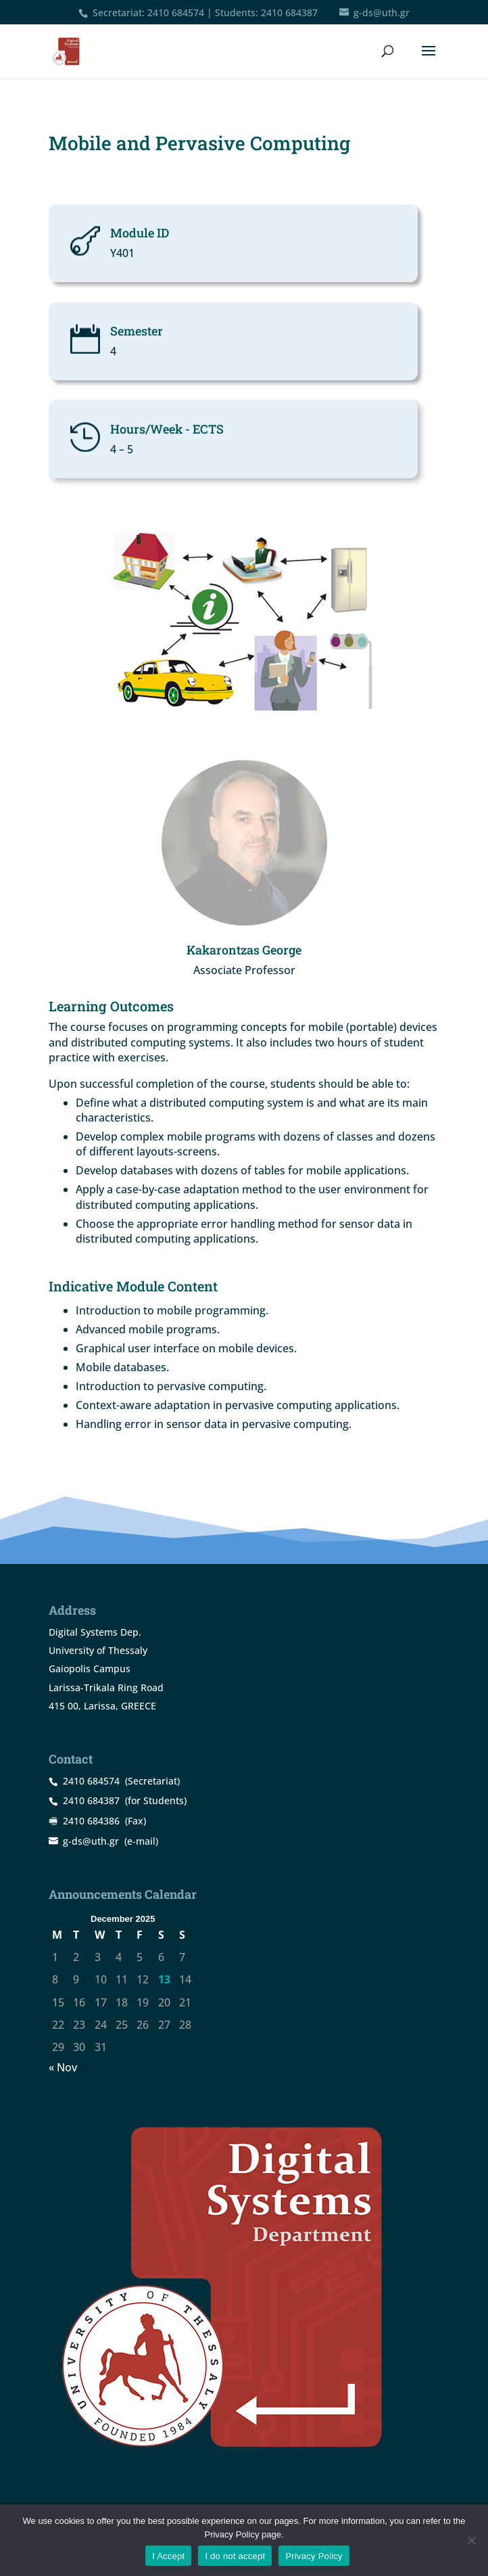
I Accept (168, 2556)
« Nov (63, 2067)
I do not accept (235, 2556)
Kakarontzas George (244, 950)
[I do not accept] (471, 2540)
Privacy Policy (313, 2556)
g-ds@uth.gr (91, 1841)
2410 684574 (175, 12)
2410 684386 (91, 1820)
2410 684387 (289, 12)
